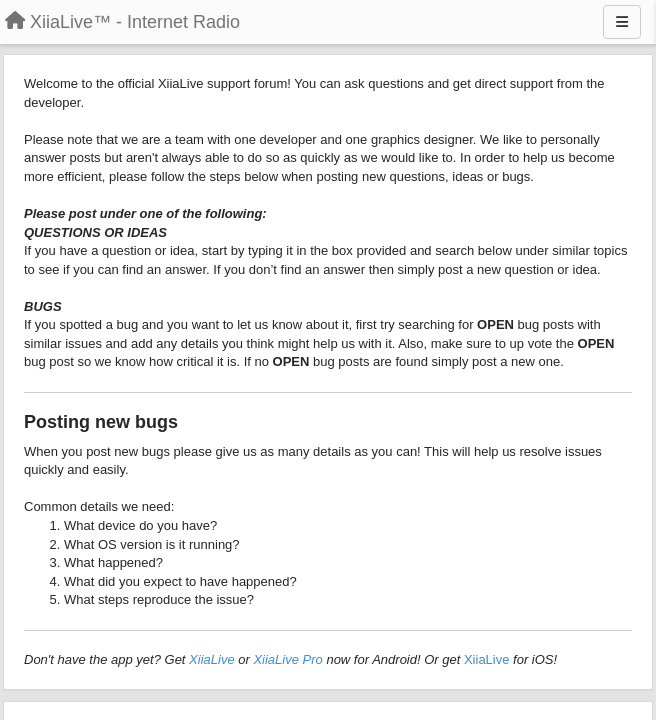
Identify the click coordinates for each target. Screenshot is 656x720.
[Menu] (622, 22)
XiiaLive (212, 659)
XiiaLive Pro (287, 659)
